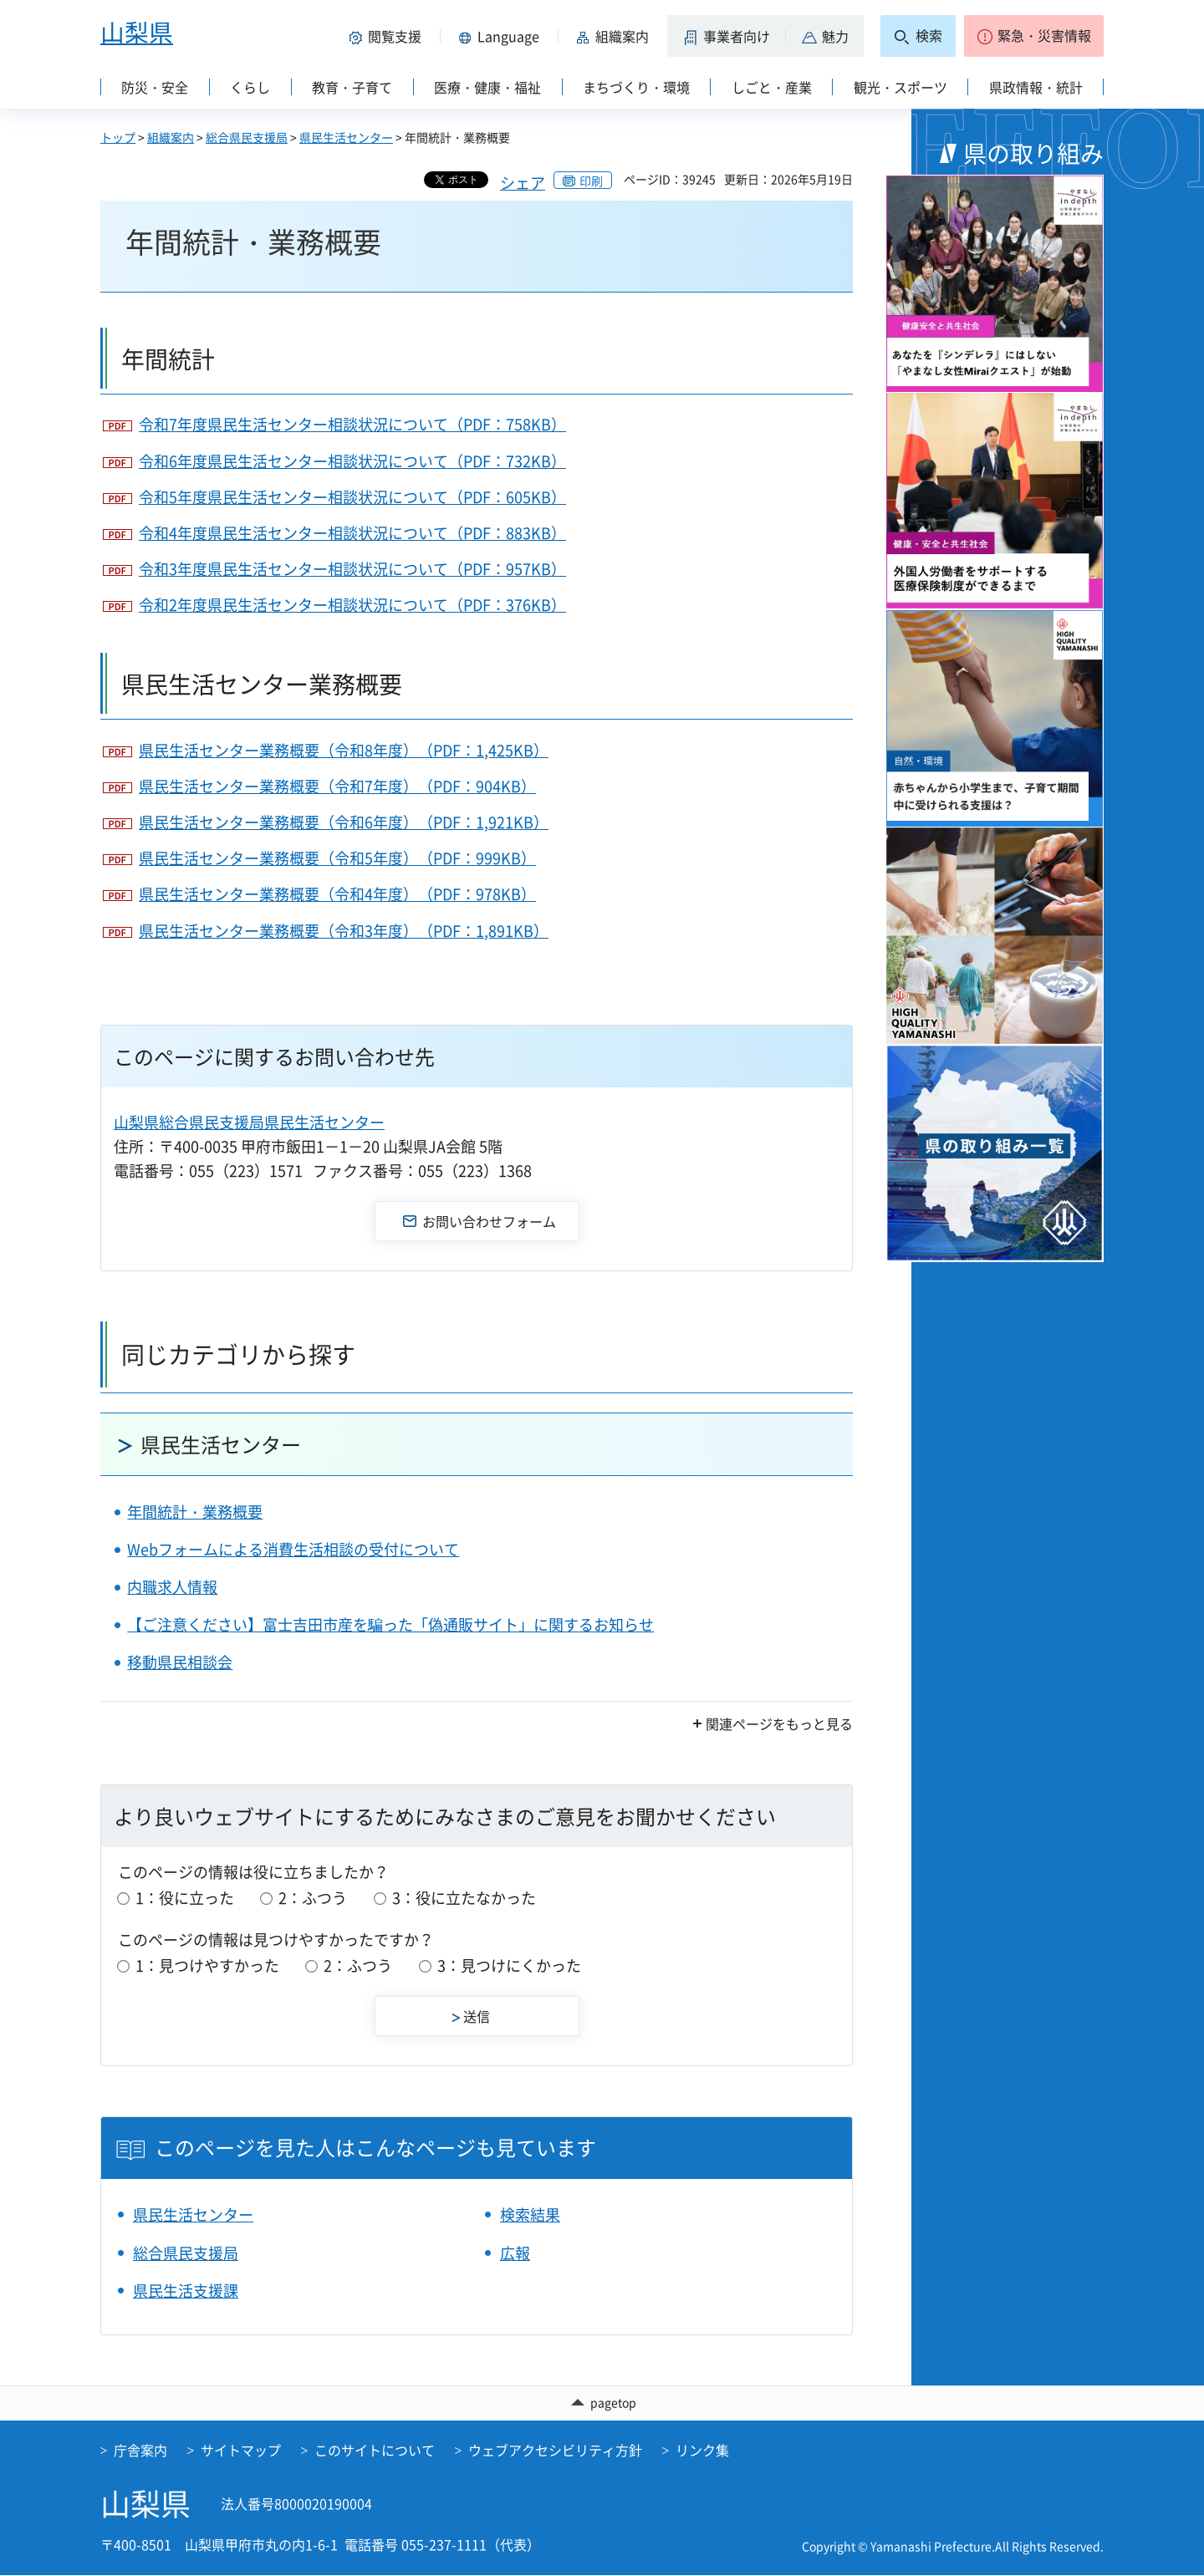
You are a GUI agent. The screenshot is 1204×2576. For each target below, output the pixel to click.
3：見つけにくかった (509, 1965)
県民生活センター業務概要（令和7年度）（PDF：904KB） (337, 786)
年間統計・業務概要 (195, 1511)
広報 (515, 2253)
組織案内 (170, 137)
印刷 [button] (591, 180)
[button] (388, 36)
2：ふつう (312, 1897)
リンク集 (702, 2450)
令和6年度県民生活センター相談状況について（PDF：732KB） (352, 461)
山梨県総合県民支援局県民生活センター (249, 1122)
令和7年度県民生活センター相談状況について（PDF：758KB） (352, 424)
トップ (117, 137)
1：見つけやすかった (207, 1965)
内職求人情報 (172, 1587)
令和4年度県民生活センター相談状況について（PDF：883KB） (352, 533)
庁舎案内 (140, 2450)
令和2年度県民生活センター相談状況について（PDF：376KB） (352, 604)
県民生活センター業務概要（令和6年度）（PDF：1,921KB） (343, 822)
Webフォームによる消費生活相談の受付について (293, 1549)
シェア (522, 182)
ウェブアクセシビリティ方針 (555, 2450)
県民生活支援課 (185, 2290)
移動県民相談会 (179, 1662)
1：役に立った (184, 1897)
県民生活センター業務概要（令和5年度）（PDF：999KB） (337, 858)
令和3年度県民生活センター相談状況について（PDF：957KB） (352, 568)
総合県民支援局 (247, 137)
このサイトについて (374, 2450)
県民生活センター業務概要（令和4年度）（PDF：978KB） (337, 894)
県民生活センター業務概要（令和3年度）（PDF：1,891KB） (343, 930)
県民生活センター (346, 137)
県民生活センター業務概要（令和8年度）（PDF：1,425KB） (343, 750)
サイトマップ (241, 2450)
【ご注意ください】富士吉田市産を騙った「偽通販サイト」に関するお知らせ (390, 1624)
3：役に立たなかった (464, 1897)
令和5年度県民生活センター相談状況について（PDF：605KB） (352, 497)
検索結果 (530, 2214)
